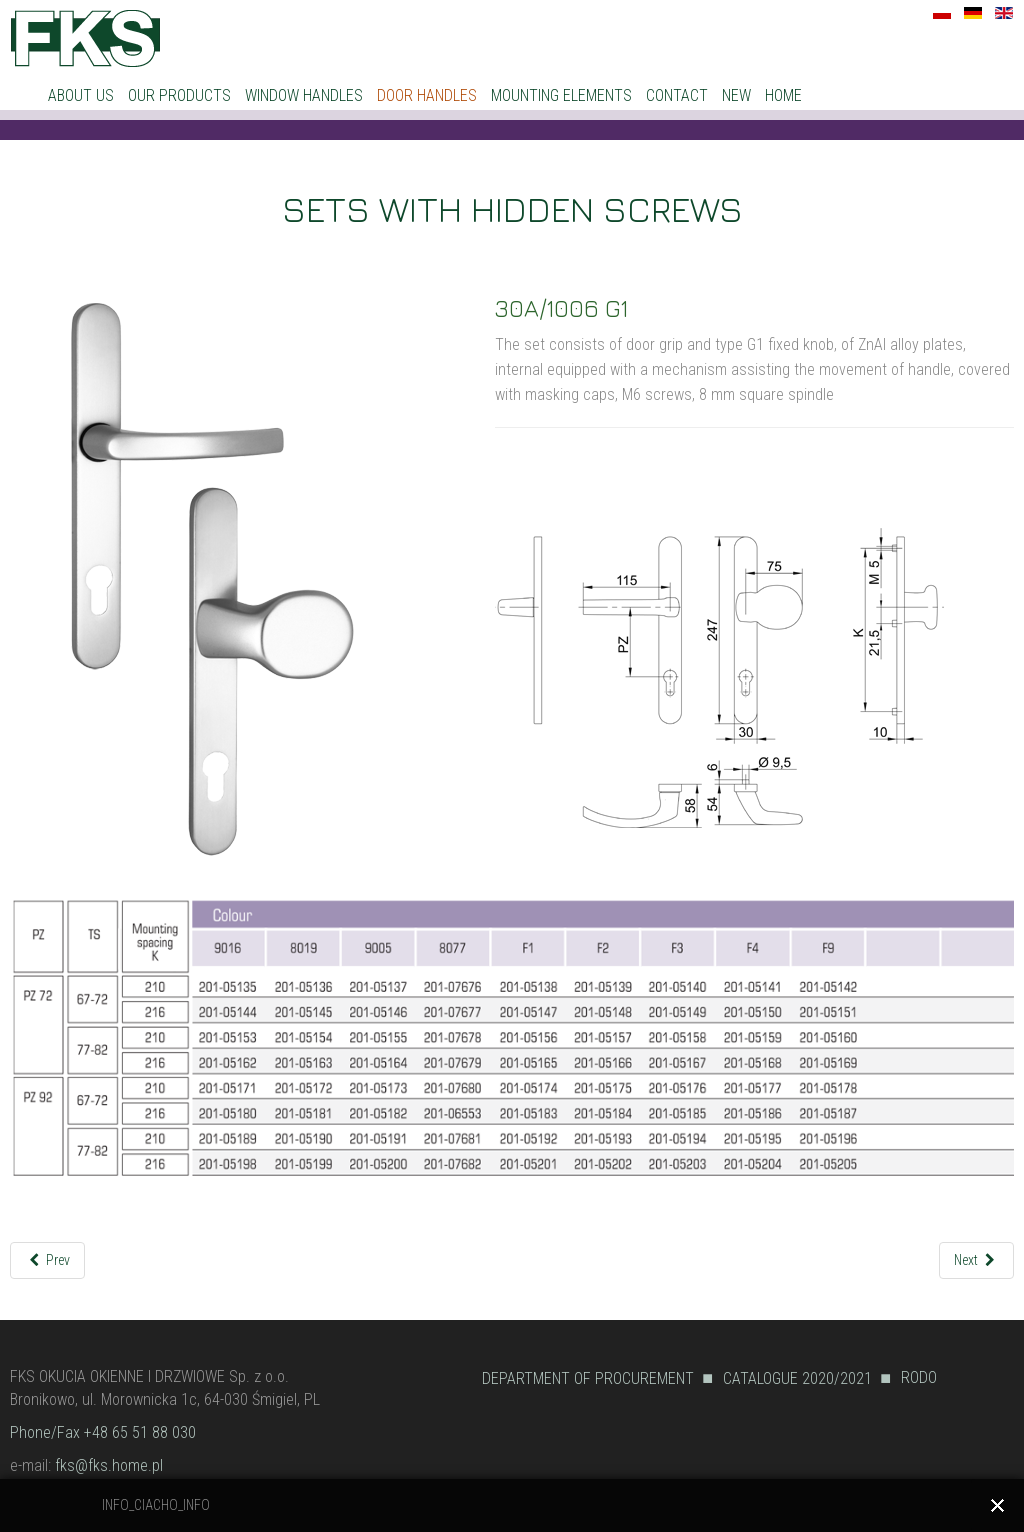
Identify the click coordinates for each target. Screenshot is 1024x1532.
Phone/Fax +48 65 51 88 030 (103, 1432)
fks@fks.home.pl (109, 1465)
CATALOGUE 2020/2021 (797, 1378)
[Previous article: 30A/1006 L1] (47, 1260)
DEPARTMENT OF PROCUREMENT (588, 1378)
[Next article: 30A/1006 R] (976, 1260)
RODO (919, 1377)
